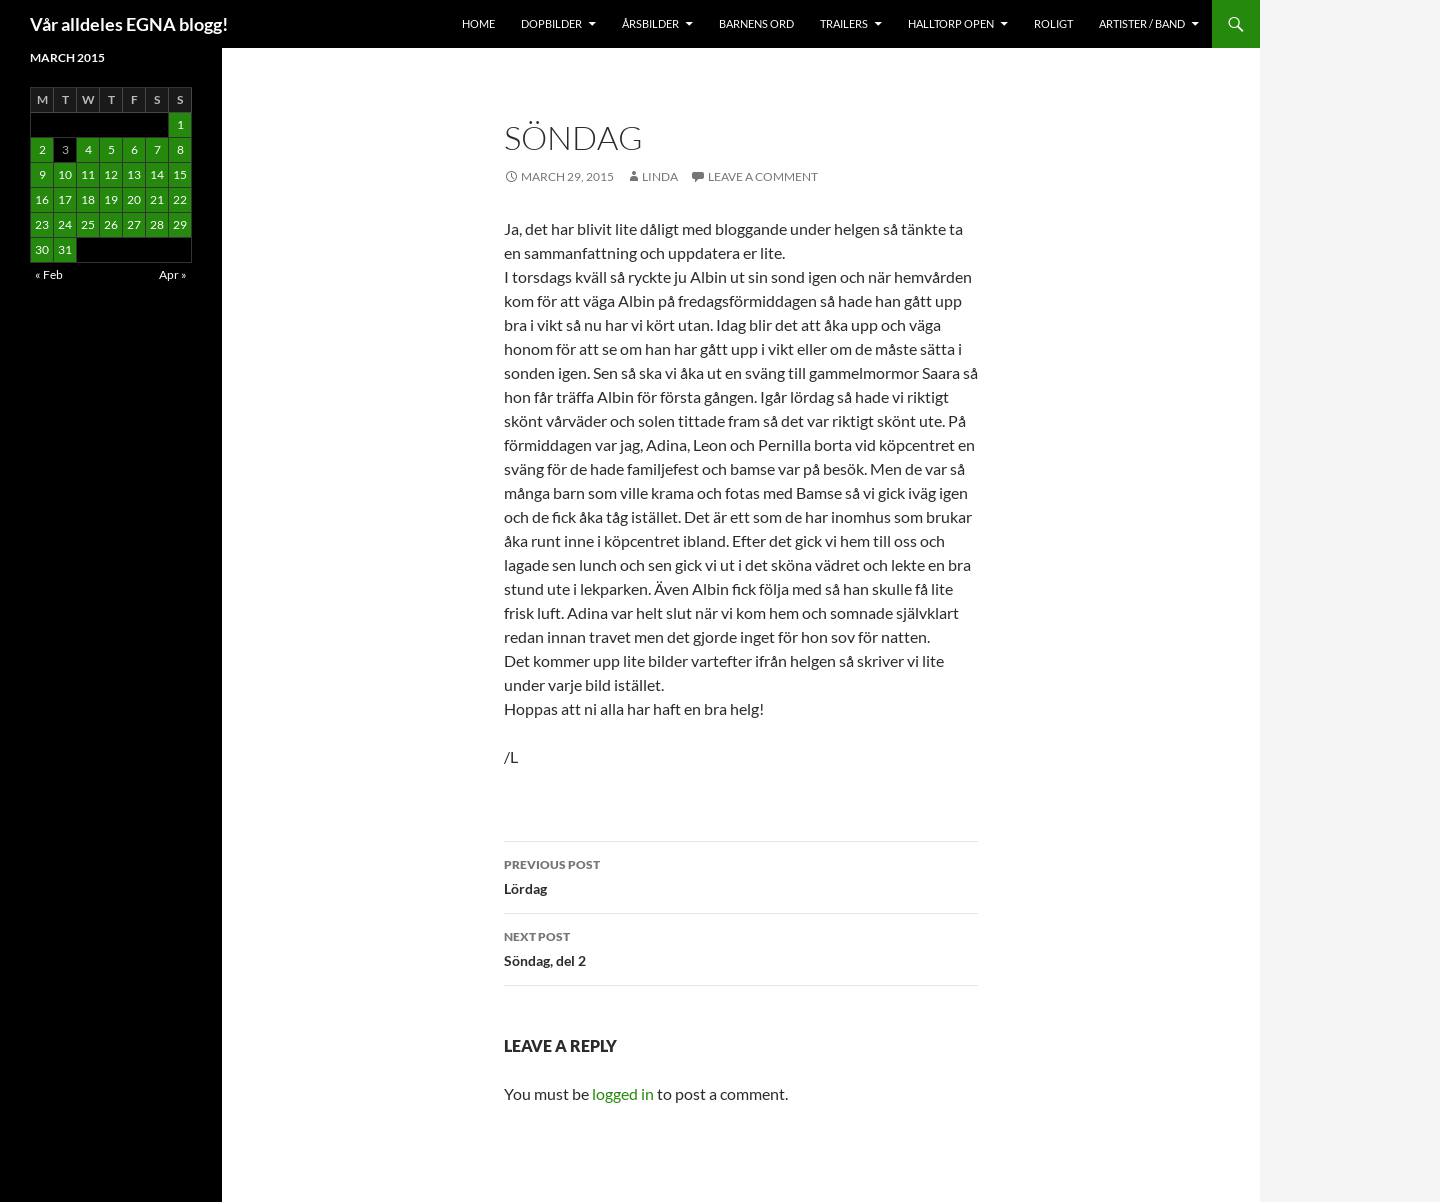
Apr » (173, 274)
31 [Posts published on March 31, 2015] (65, 249)
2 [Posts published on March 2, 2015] (42, 149)
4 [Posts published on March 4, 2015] (88, 149)
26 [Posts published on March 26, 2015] (111, 224)
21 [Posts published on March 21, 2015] (157, 199)
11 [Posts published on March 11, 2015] (88, 174)
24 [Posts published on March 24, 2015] (65, 224)
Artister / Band (1142, 23)
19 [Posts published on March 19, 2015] (111, 199)
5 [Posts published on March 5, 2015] (111, 149)
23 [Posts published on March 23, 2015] (42, 224)
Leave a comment (763, 176)
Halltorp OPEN (951, 23)
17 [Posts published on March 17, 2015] (65, 199)
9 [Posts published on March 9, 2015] (42, 174)
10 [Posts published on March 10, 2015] (65, 174)
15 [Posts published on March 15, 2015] (180, 174)
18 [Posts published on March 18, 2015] (88, 199)
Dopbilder (551, 23)
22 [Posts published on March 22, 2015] (180, 199)
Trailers (844, 23)
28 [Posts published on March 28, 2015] (157, 224)
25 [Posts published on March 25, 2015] (88, 224)
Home (478, 23)
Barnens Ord (756, 23)
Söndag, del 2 (741, 947)
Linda (660, 176)
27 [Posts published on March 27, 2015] (134, 224)
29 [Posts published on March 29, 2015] (180, 224)
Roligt (1053, 23)
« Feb (49, 274)
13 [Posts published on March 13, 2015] (134, 174)
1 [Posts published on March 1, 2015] (180, 124)
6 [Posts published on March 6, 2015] (134, 149)
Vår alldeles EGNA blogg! (129, 24)
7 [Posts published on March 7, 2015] (157, 149)
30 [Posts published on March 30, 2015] (42, 249)
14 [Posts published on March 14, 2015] (157, 174)
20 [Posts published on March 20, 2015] (134, 199)
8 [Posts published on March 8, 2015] (180, 149)
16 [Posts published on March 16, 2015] (42, 199)
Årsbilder (650, 23)
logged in (623, 1093)
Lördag (741, 875)
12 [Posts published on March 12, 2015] (111, 174)
